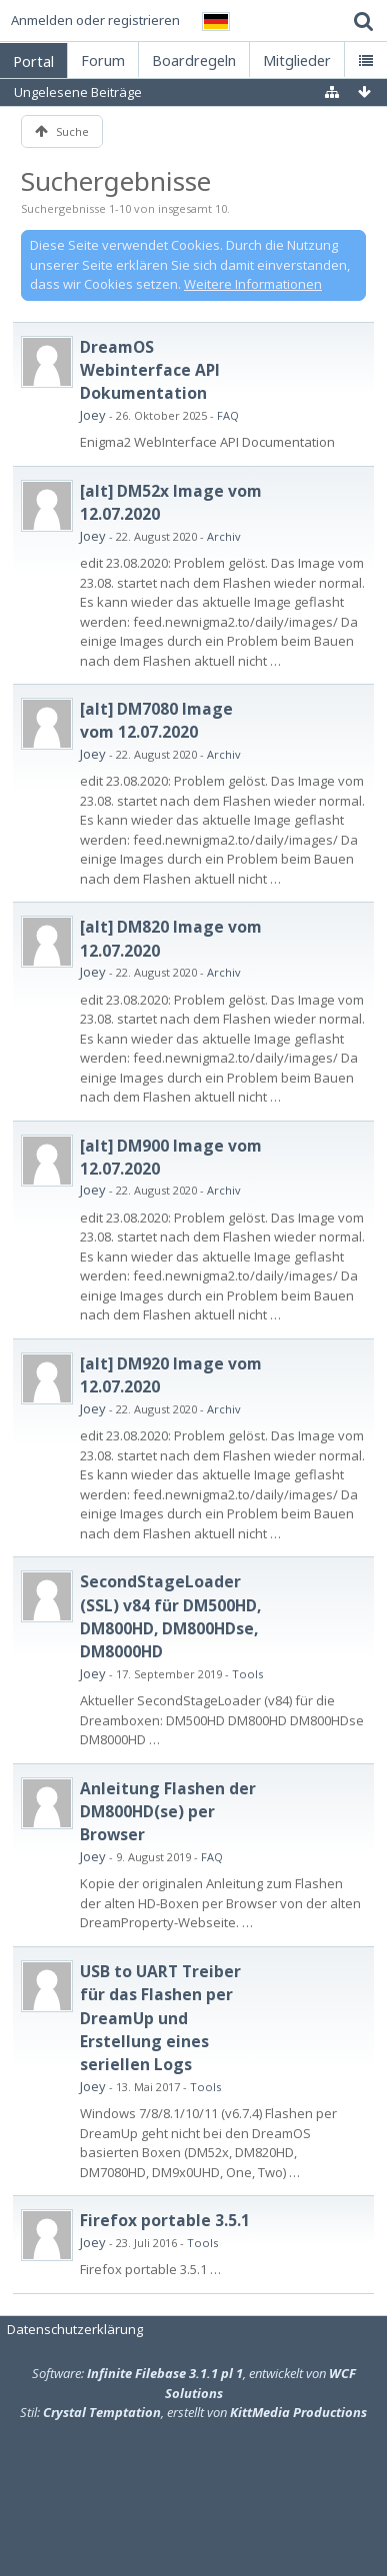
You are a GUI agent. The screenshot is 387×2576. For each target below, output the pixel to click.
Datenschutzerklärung (75, 2329)
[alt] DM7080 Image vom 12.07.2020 (156, 720)
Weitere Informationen (253, 284)
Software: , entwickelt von (194, 2383)
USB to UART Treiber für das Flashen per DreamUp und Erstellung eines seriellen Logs (160, 2018)
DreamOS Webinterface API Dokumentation (150, 370)
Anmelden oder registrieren (95, 20)
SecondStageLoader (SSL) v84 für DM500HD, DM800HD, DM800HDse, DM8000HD (170, 1616)
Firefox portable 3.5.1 (165, 2220)
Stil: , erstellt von (193, 2412)
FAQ (228, 415)
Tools (247, 1673)
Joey (93, 415)
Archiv (224, 536)
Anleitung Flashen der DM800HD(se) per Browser (168, 1811)
